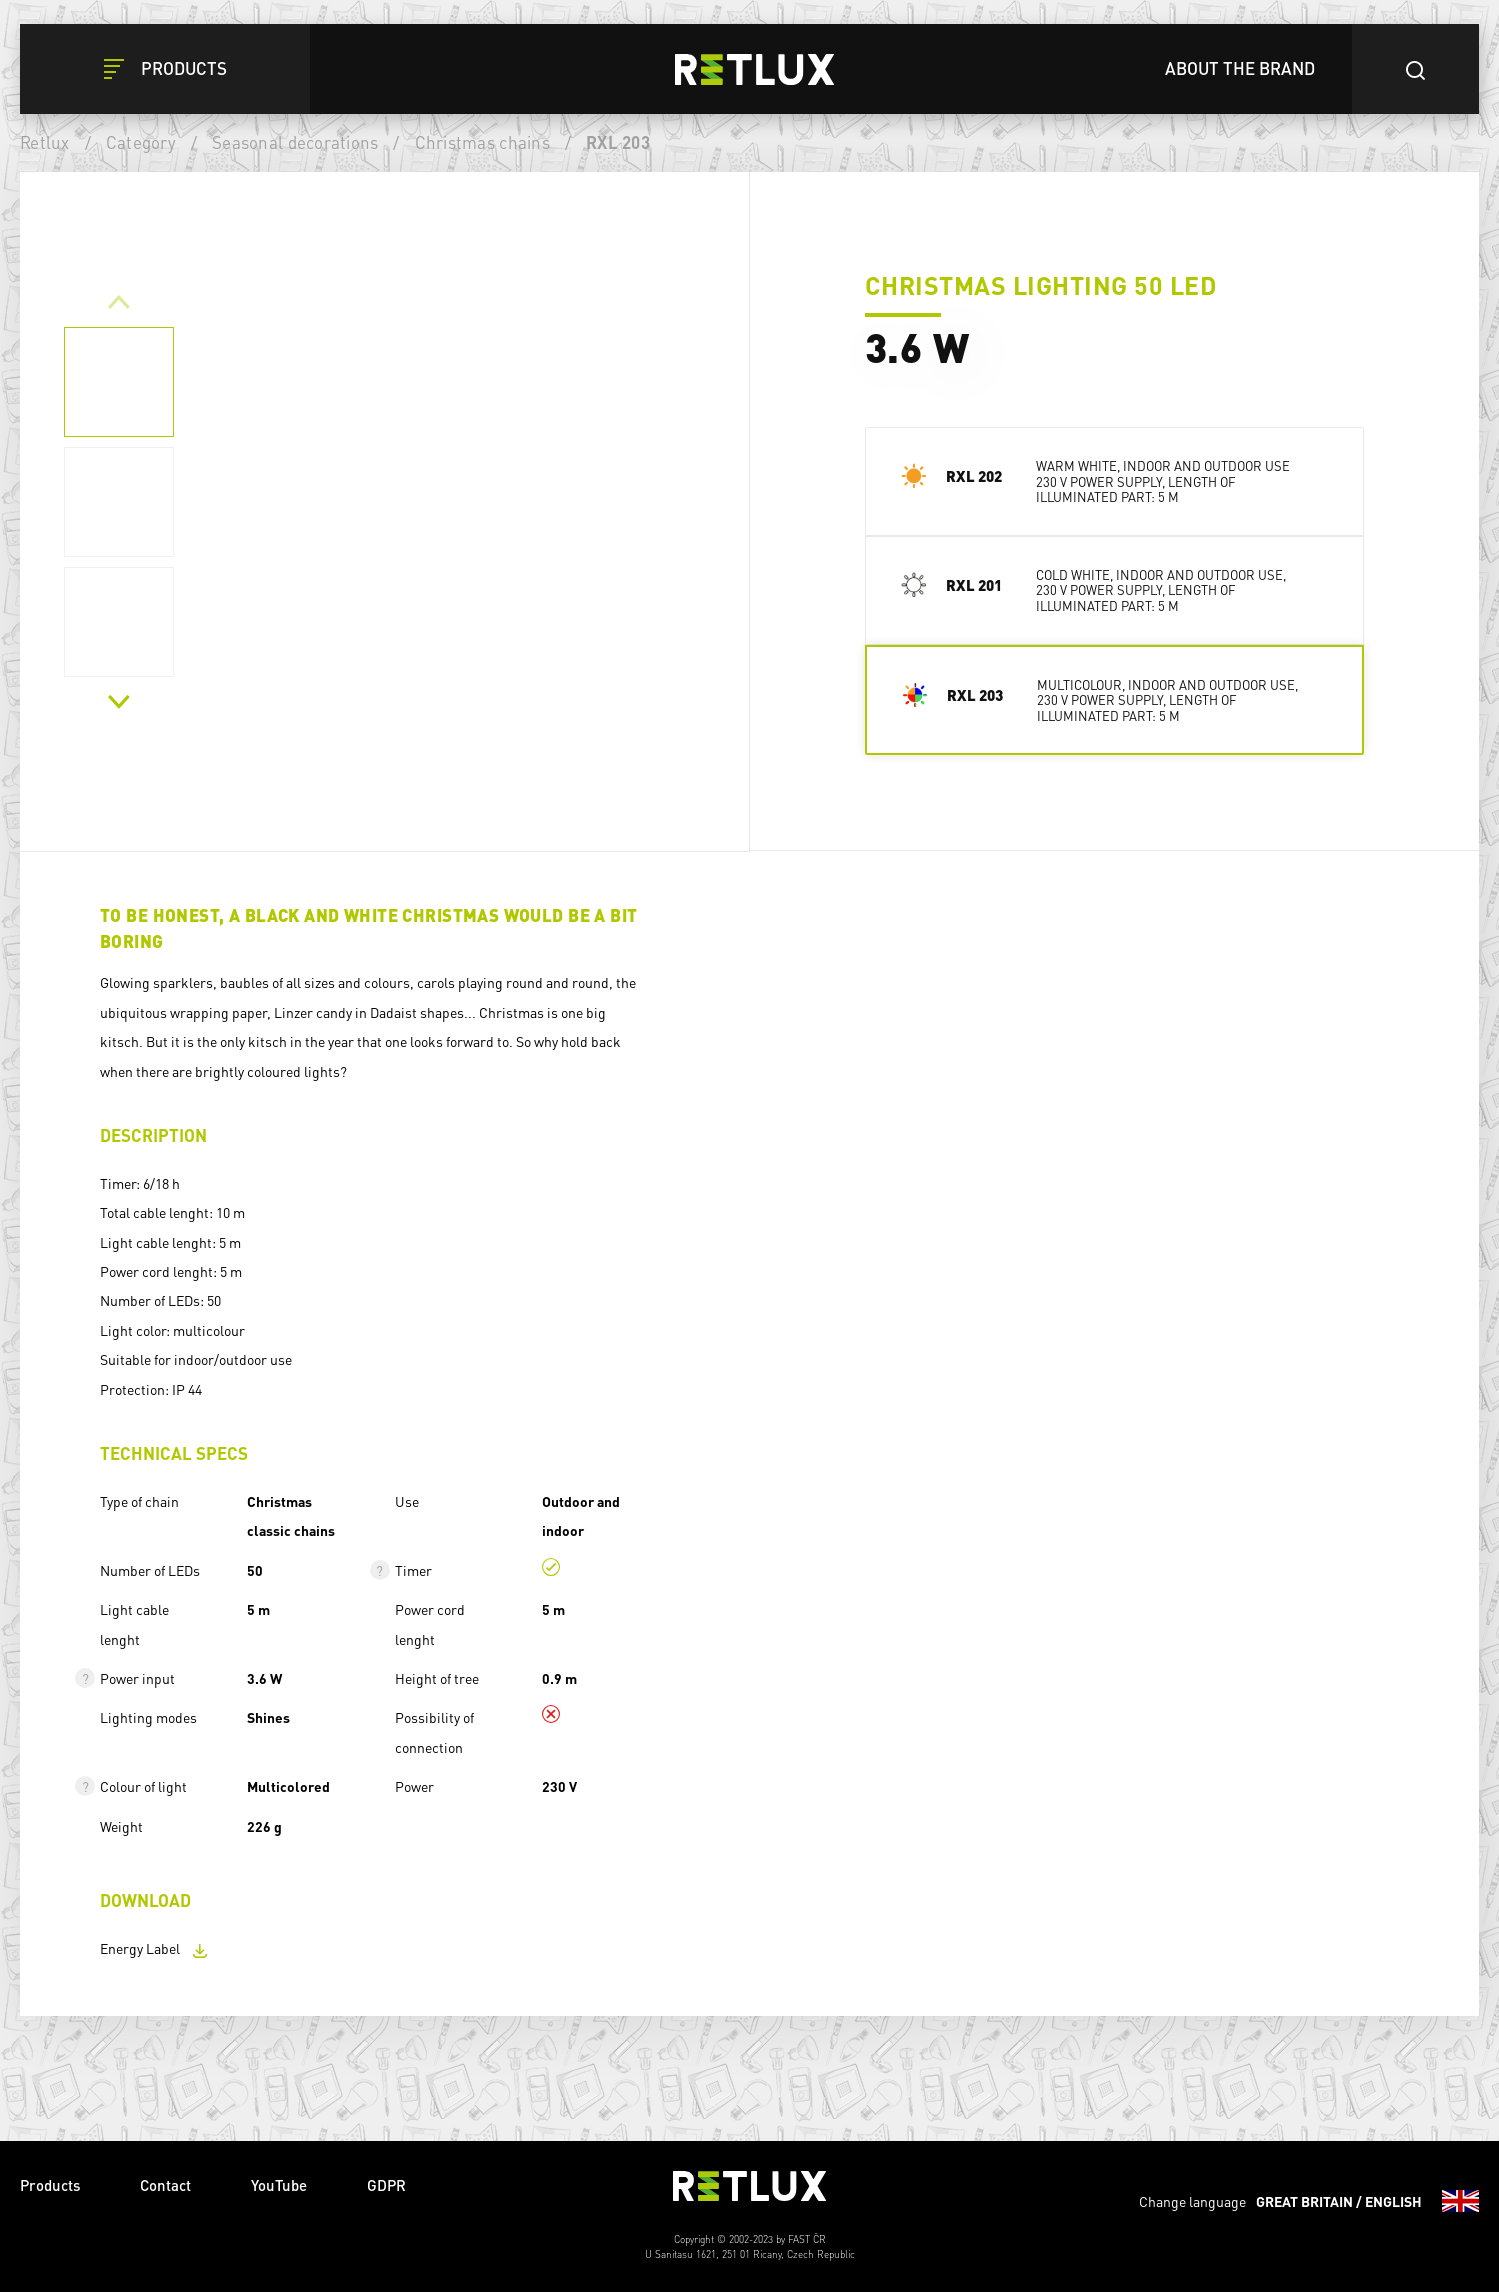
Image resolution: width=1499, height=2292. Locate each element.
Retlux (45, 142)
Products (50, 2185)
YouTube (279, 2185)
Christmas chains (482, 142)
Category (141, 142)
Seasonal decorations (295, 142)
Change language (1309, 2201)
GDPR (386, 2185)
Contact (165, 2185)
